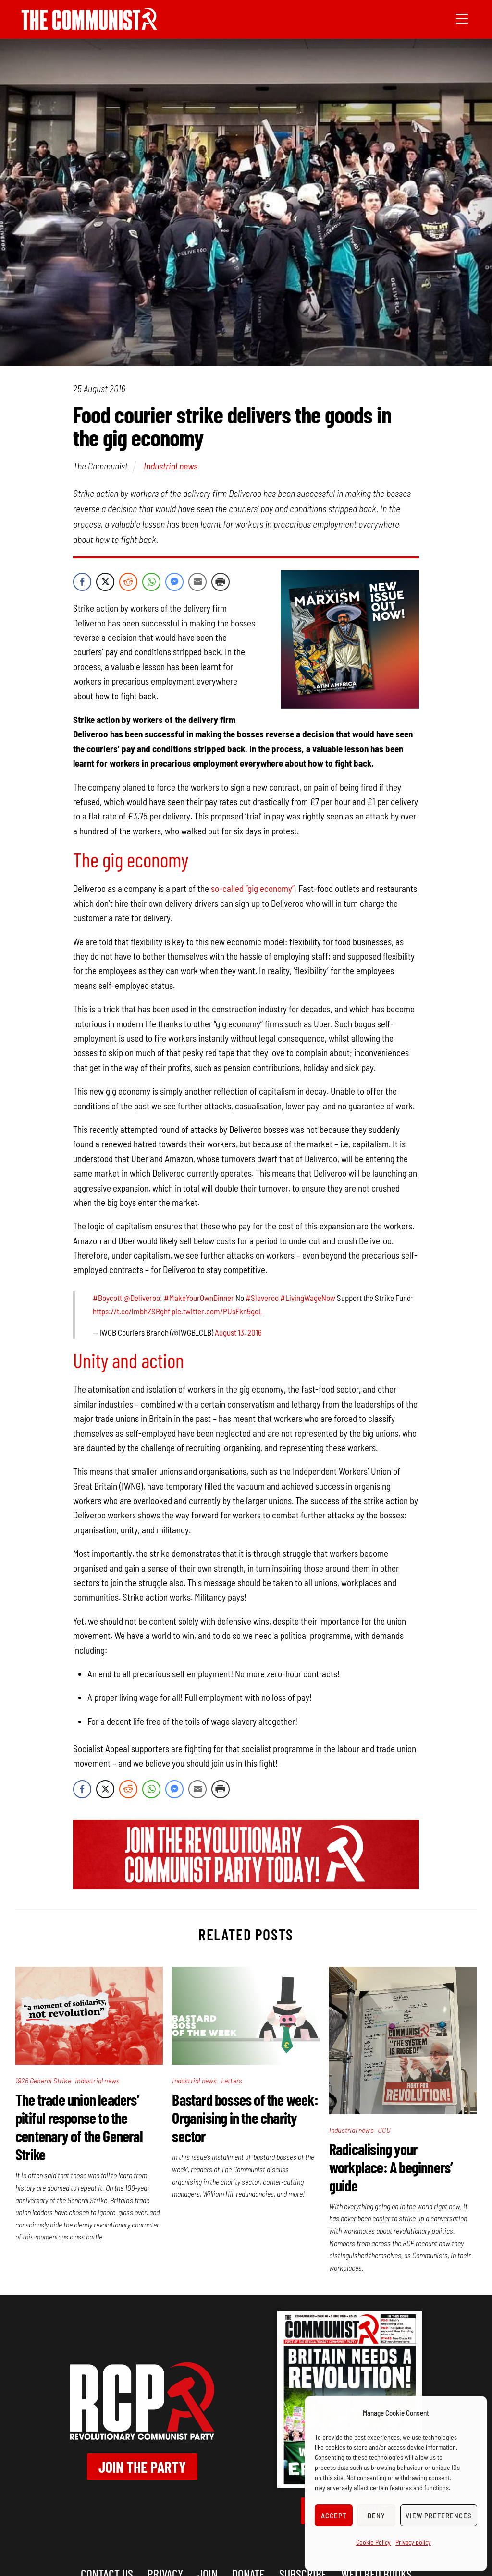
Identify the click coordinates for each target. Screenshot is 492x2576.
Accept (334, 2515)
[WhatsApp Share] (151, 582)
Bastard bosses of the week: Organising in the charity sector (245, 2117)
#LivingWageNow (307, 1297)
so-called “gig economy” (253, 888)
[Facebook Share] (82, 582)
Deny (376, 2515)
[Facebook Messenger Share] (174, 582)
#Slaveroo (262, 1297)
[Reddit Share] (128, 582)
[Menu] (462, 18)
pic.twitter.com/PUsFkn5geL (217, 1311)
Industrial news (170, 465)
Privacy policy (413, 2542)
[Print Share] (220, 582)
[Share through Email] (197, 582)
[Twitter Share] (105, 582)
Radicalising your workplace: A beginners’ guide (391, 2167)
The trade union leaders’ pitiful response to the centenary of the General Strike (79, 2126)
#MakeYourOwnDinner (199, 1297)
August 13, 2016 (238, 1332)
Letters (231, 2080)
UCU (384, 2129)
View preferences (439, 2515)
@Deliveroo (141, 1297)
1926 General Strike (43, 2080)
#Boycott (107, 1297)
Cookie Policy (373, 2542)
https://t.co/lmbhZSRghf (131, 1311)
